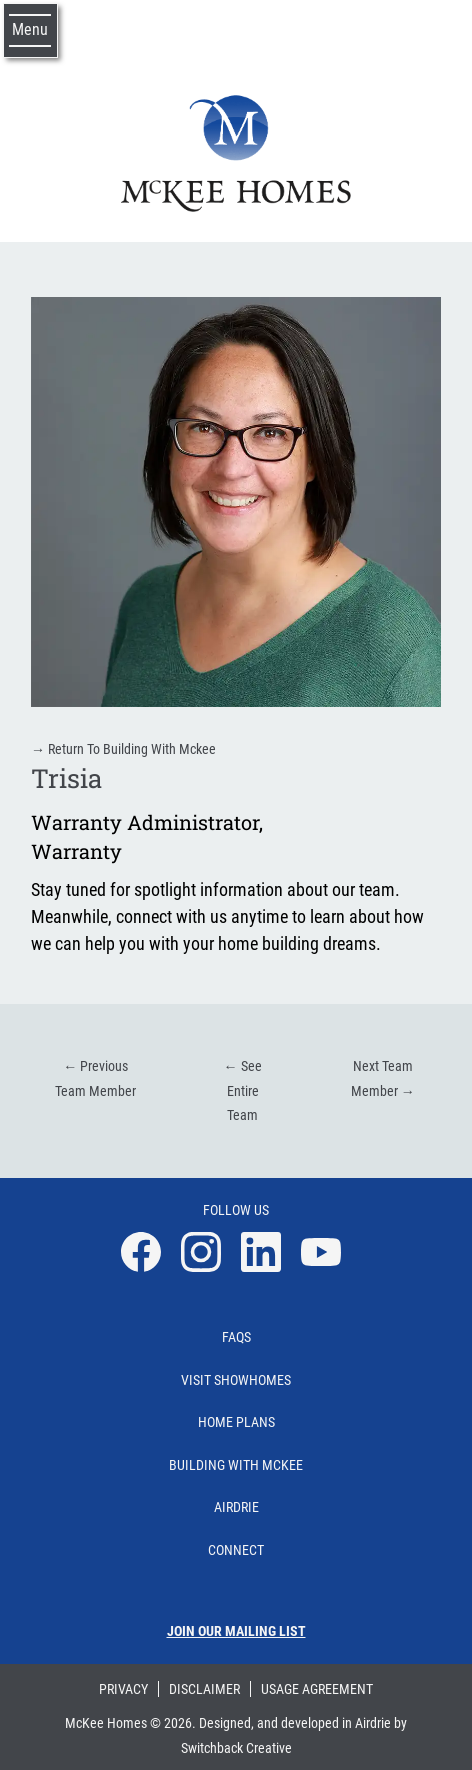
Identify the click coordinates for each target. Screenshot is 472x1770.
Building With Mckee (236, 1465)
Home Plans (236, 1422)
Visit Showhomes (236, 1380)
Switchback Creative (236, 1748)
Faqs (236, 1337)
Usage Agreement (317, 1689)
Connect (236, 1550)
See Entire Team (243, 1090)
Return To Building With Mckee (123, 749)
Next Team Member (383, 1078)
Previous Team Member (95, 1078)
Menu (30, 29)
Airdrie (236, 1507)
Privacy (123, 1689)
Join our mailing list (236, 1631)
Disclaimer (204, 1689)
